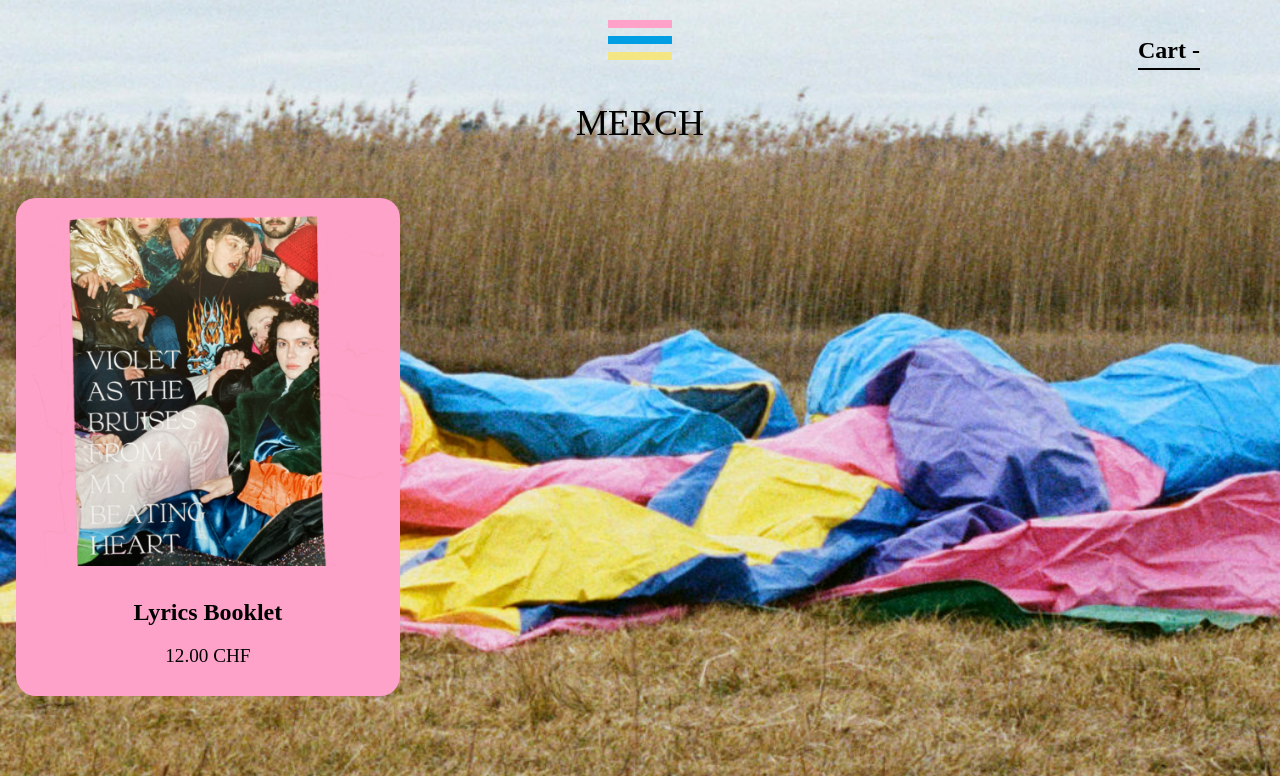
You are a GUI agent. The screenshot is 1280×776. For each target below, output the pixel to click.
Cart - (1169, 50)
